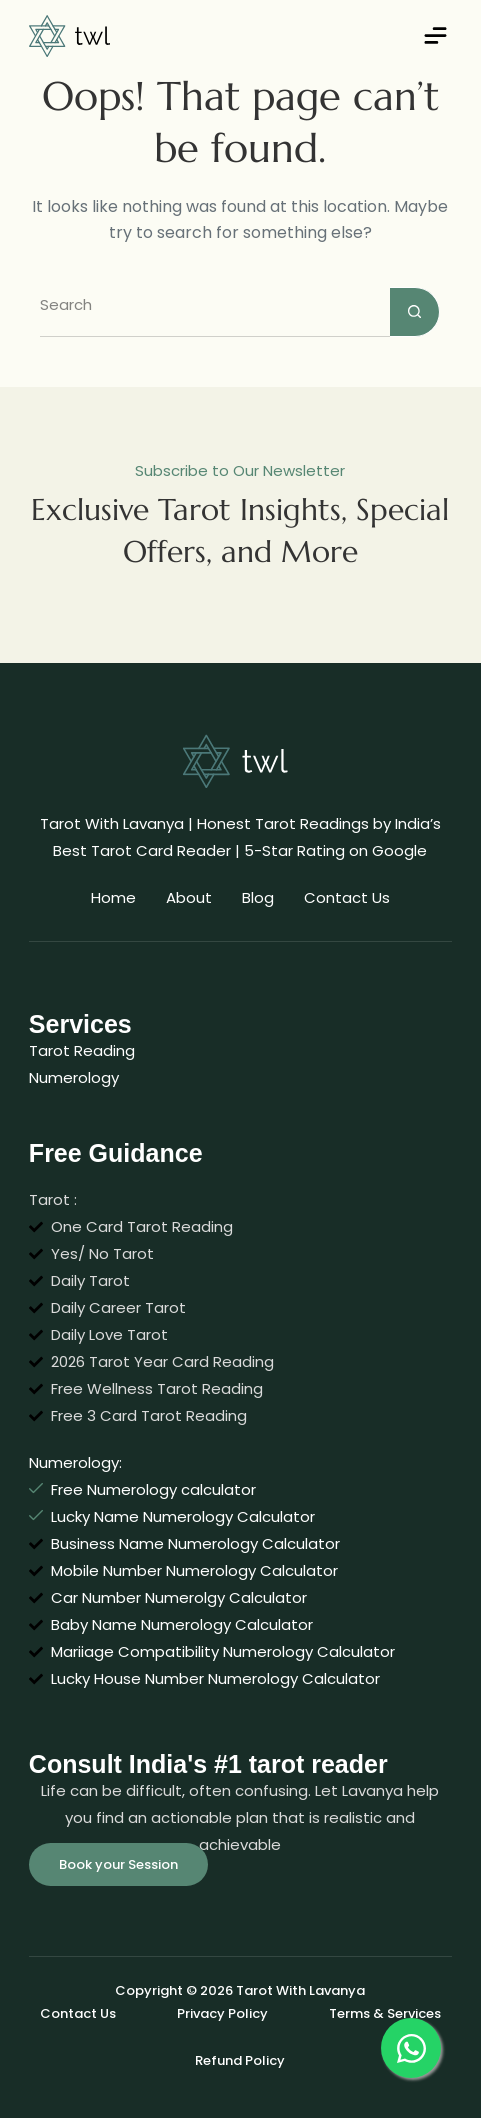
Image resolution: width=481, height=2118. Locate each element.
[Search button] (415, 312)
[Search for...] (215, 312)
